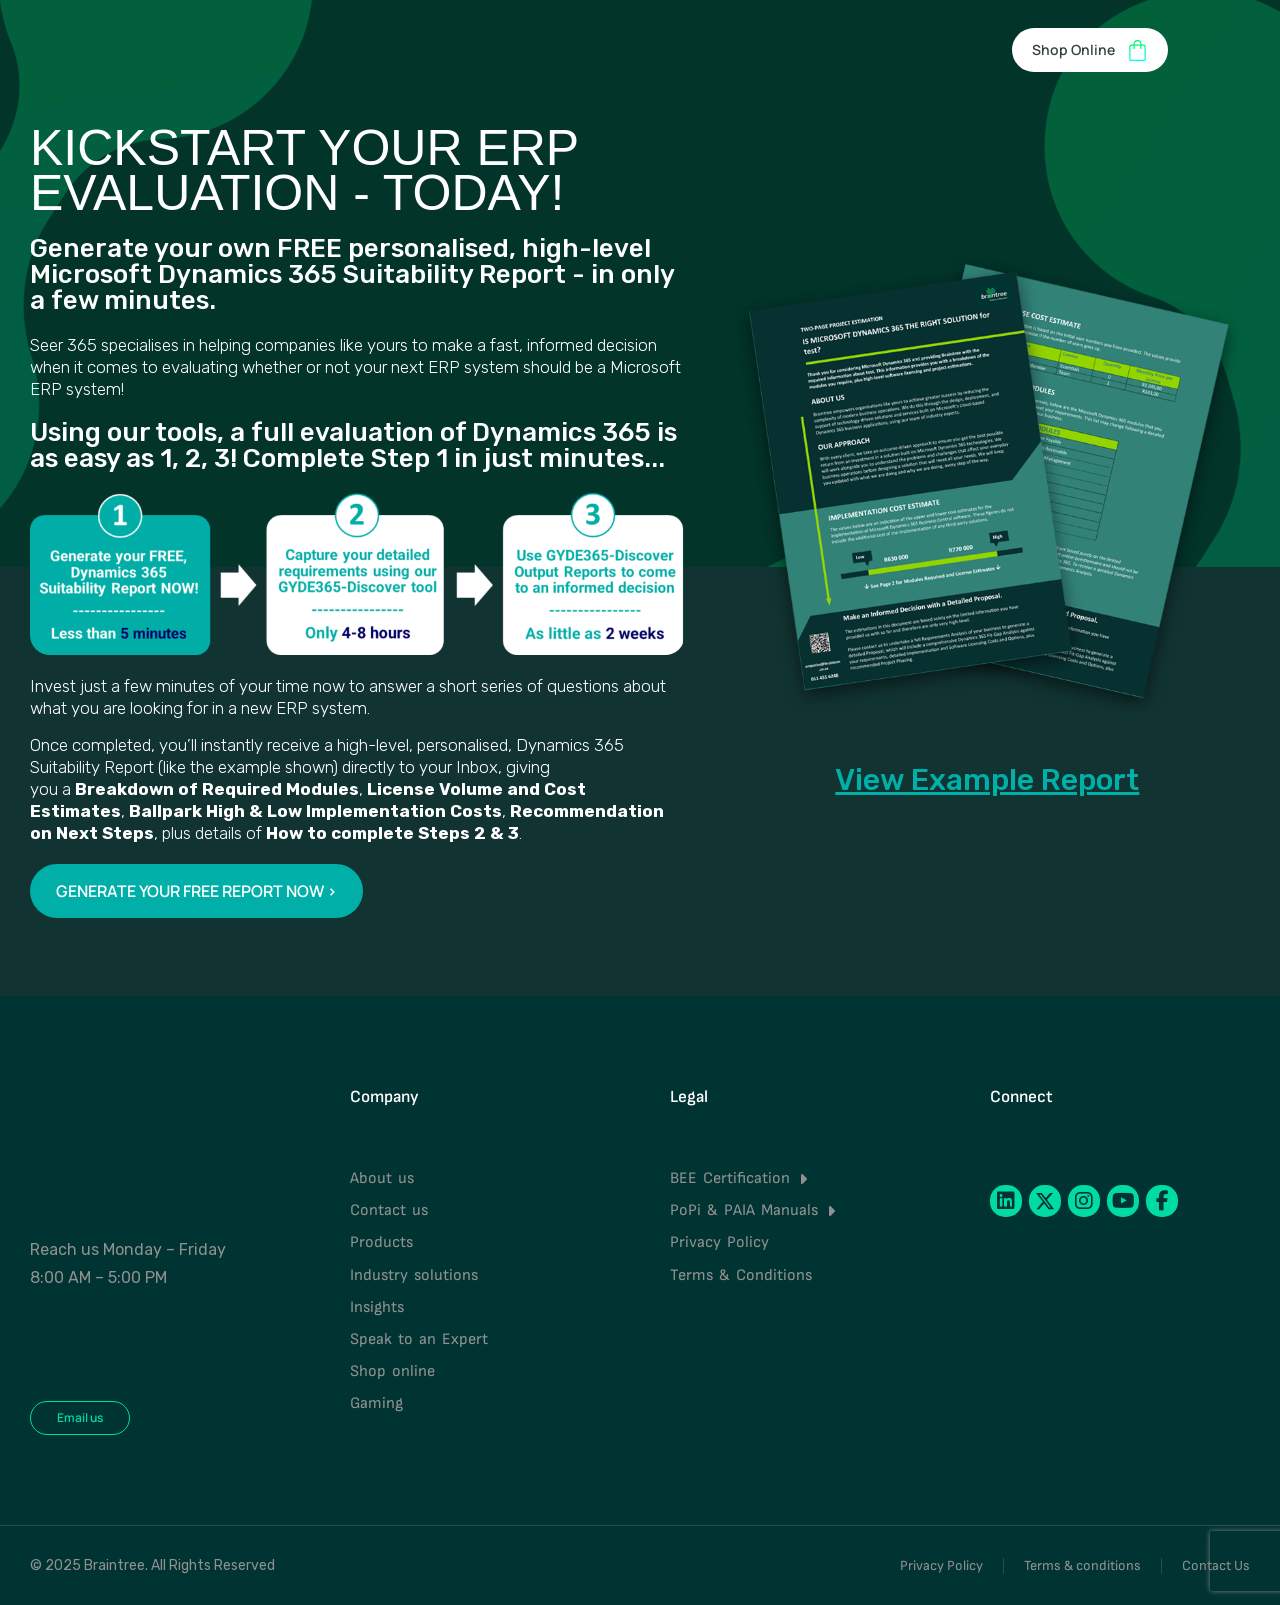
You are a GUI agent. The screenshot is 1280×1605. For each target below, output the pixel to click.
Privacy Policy (941, 1565)
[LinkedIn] (1006, 1201)
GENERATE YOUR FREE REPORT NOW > (196, 891)
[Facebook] (1162, 1201)
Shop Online (1090, 50)
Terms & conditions (1082, 1565)
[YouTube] (1123, 1201)
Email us (80, 1417)
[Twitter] (1045, 1201)
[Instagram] (1084, 1201)
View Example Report (987, 780)
